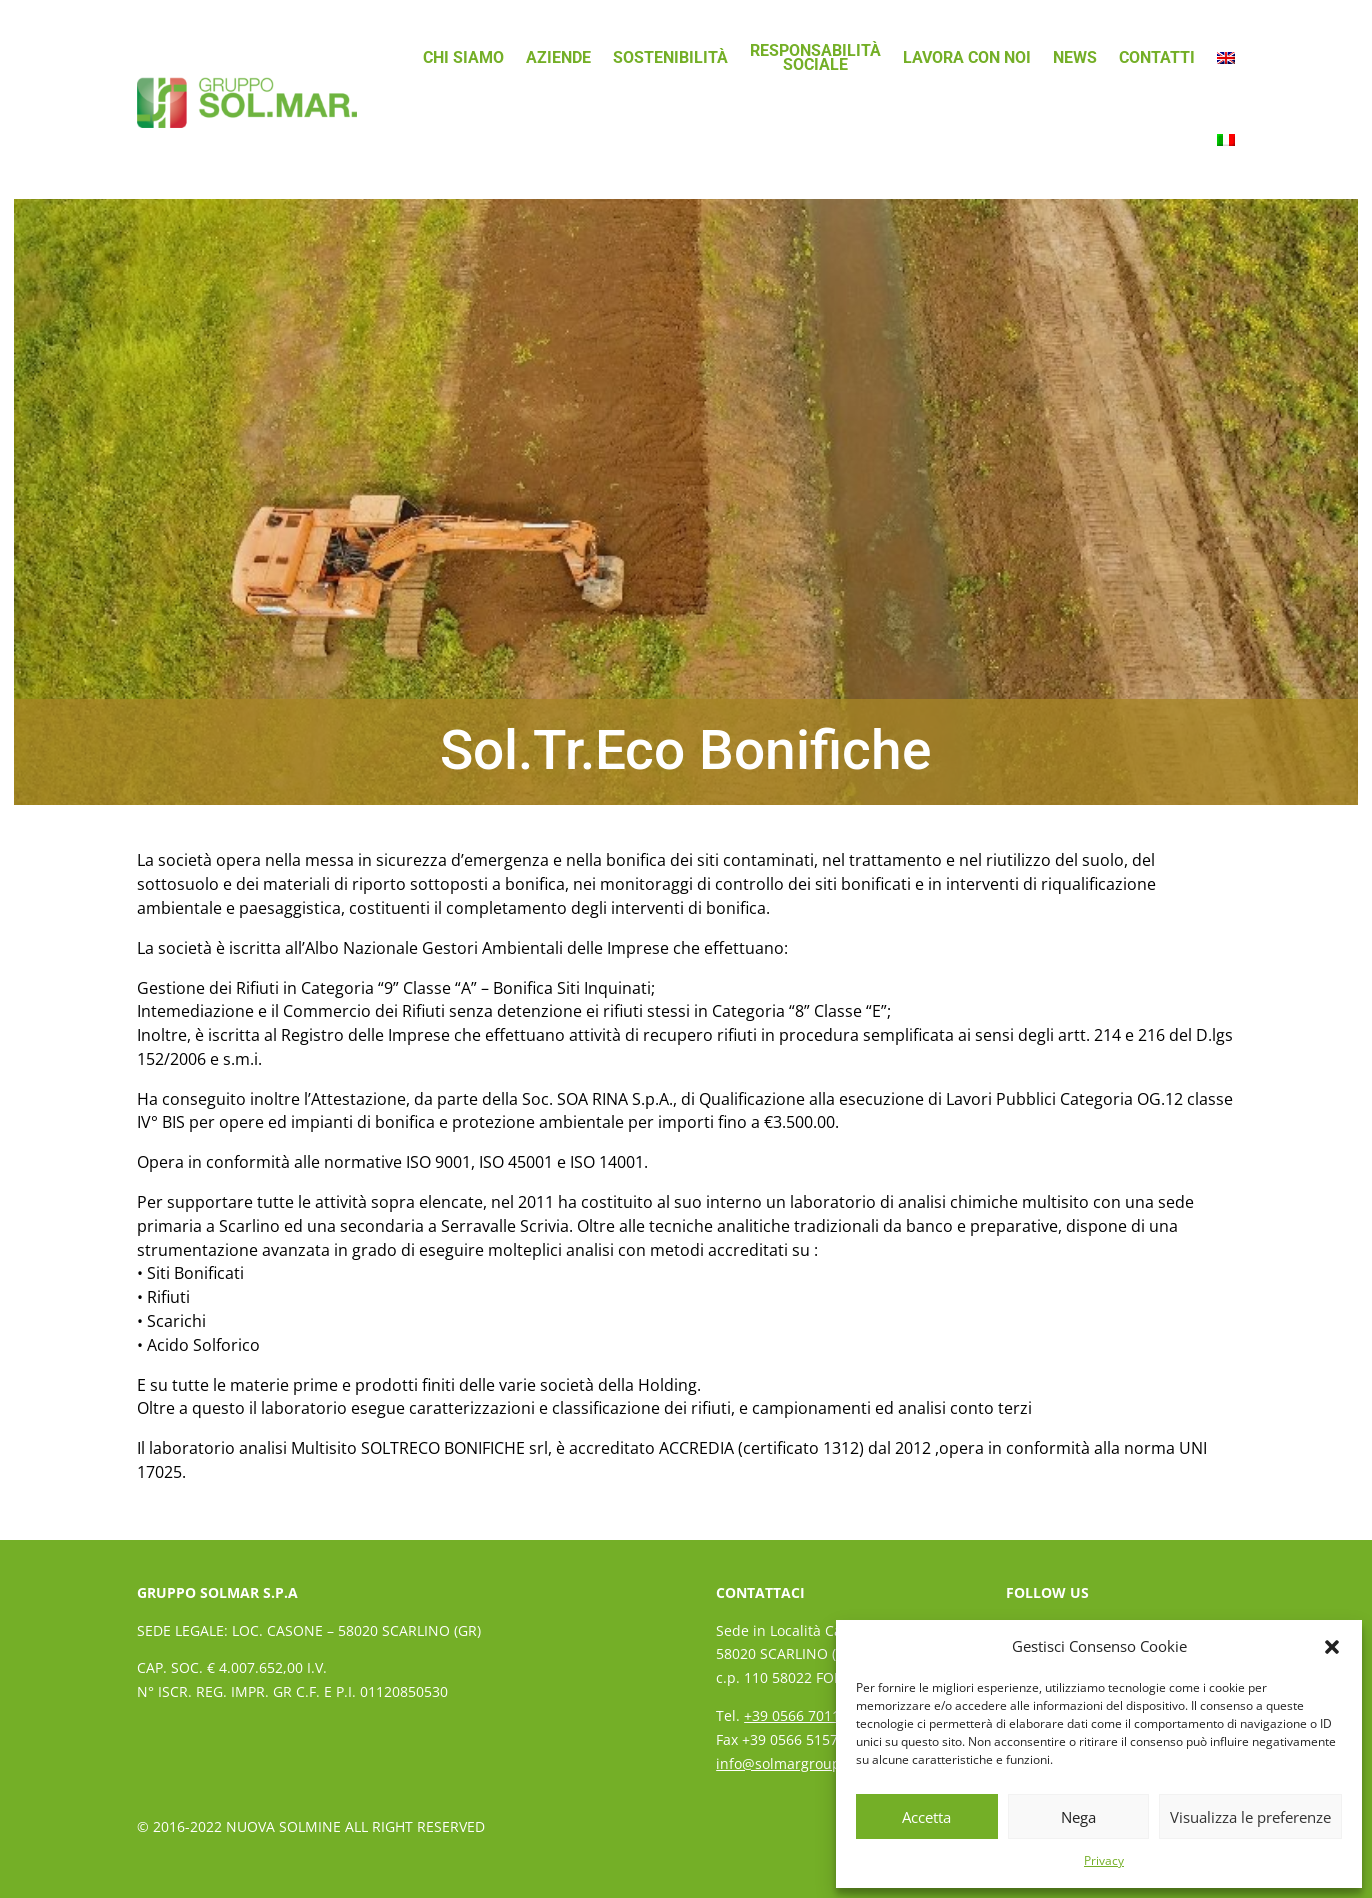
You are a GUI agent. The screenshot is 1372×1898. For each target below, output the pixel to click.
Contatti (1157, 57)
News (1075, 57)
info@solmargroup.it (785, 1763)
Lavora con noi (967, 57)
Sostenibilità (670, 57)
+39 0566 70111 (796, 1715)
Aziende (558, 57)
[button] (1332, 1647)
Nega (1078, 1817)
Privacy (1104, 1860)
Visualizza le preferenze (1250, 1817)
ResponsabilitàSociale (815, 57)
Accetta (926, 1817)
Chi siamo (463, 57)
